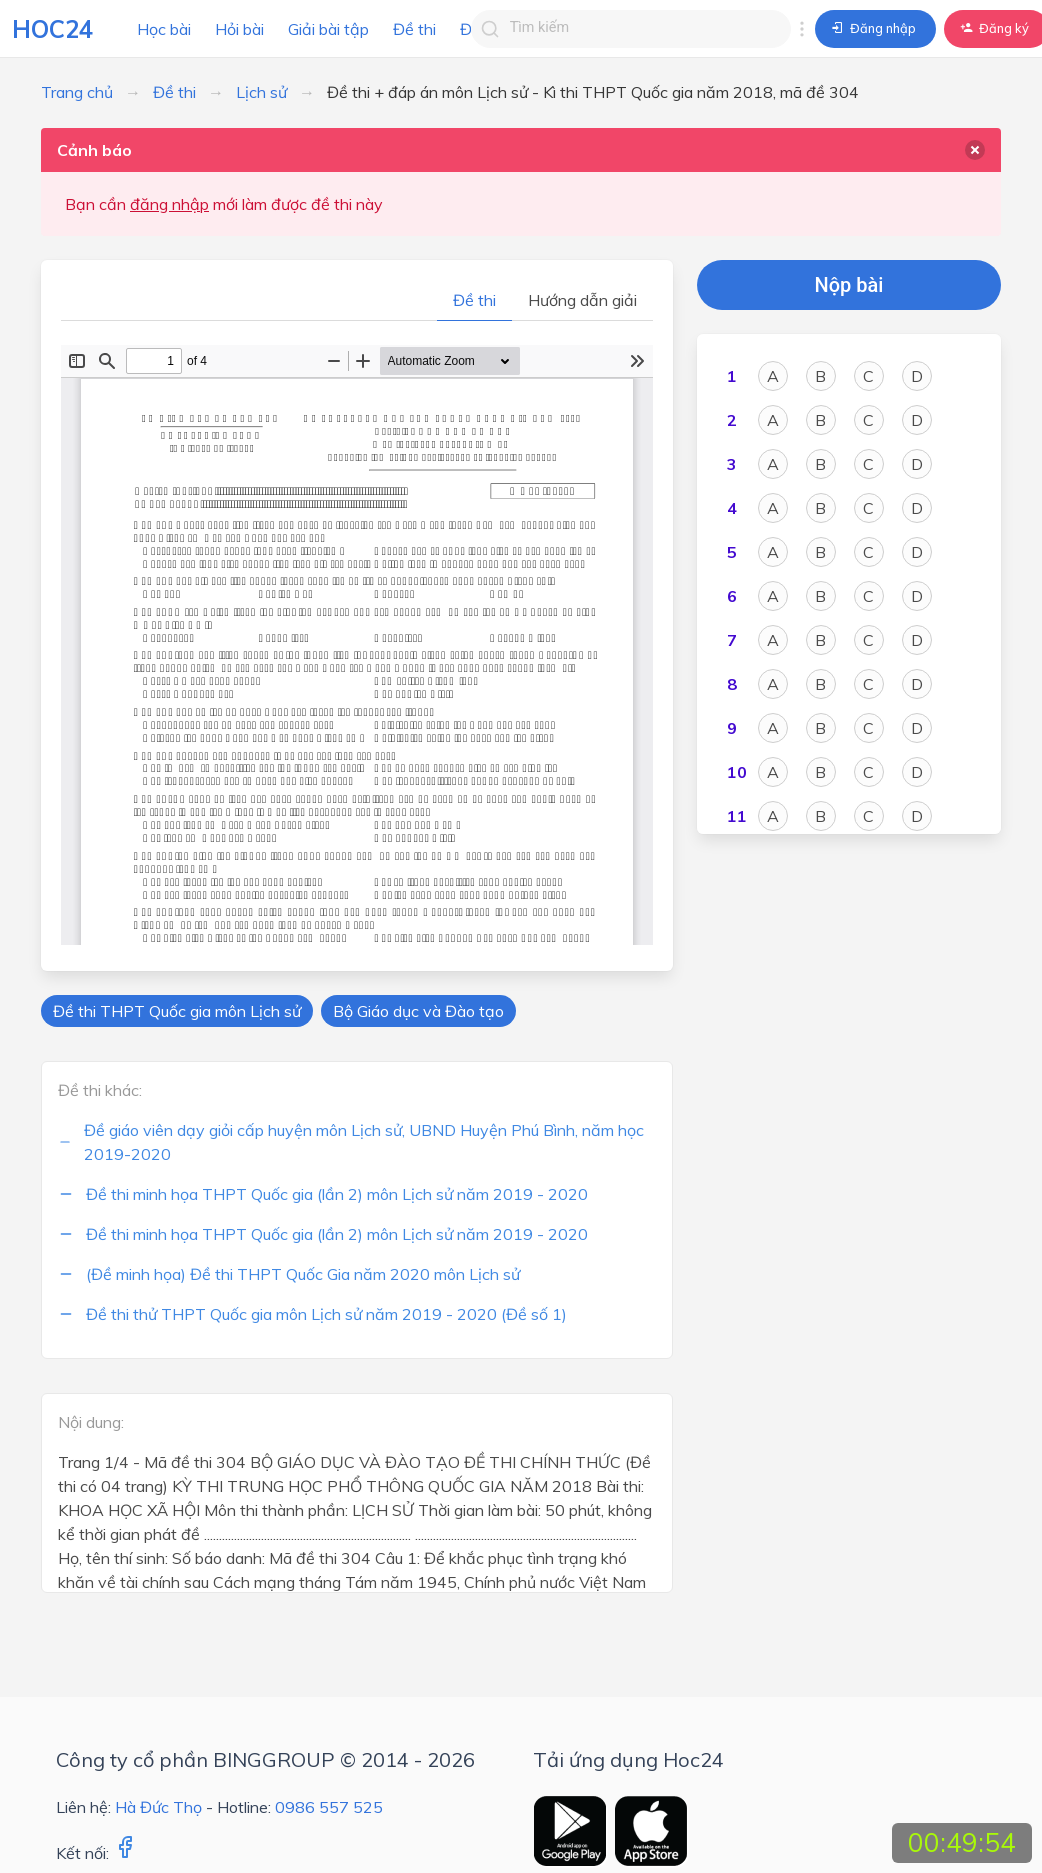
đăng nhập (169, 204)
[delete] (975, 150)
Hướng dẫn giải (582, 300)
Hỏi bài (239, 29)
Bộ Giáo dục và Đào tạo (418, 1011)
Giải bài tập (328, 29)
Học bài (164, 29)
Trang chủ (77, 92)
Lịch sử (261, 92)
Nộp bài (849, 285)
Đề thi (414, 29)
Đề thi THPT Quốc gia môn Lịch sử (177, 1011)
